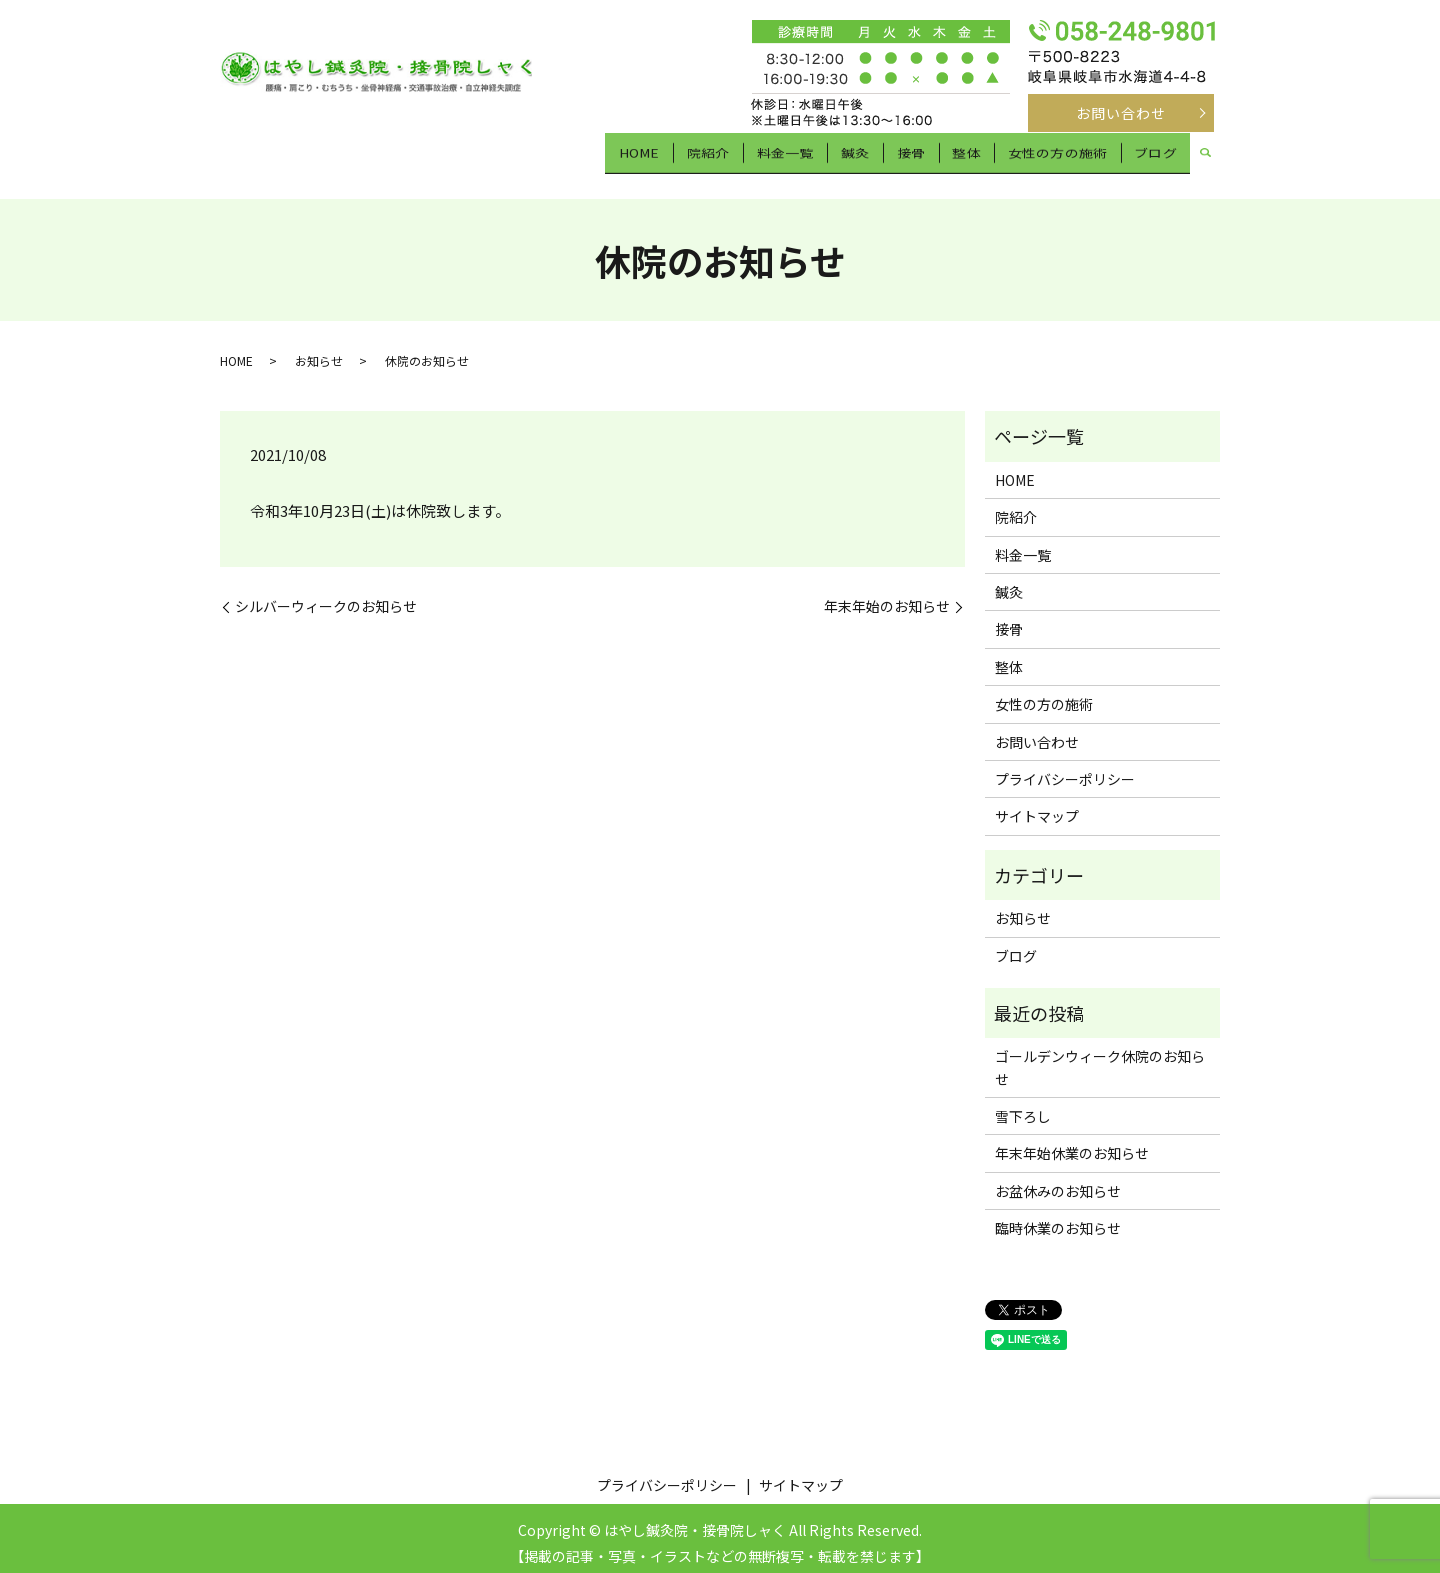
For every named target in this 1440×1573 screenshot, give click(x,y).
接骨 (915, 157)
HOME (652, 157)
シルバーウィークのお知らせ (326, 597)
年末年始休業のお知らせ (1072, 1144)
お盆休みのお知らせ (1058, 1181)
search (1205, 159)
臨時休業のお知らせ (1058, 1219)
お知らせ (319, 351)
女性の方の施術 (1058, 157)
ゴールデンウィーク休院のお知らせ (1100, 1058)
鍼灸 (862, 157)
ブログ (1155, 157)
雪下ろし (1023, 1106)
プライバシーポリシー (1065, 769)
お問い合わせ (1121, 113)
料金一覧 (794, 157)
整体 (968, 157)
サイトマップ (1037, 807)
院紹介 (719, 157)
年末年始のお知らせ (887, 597)
